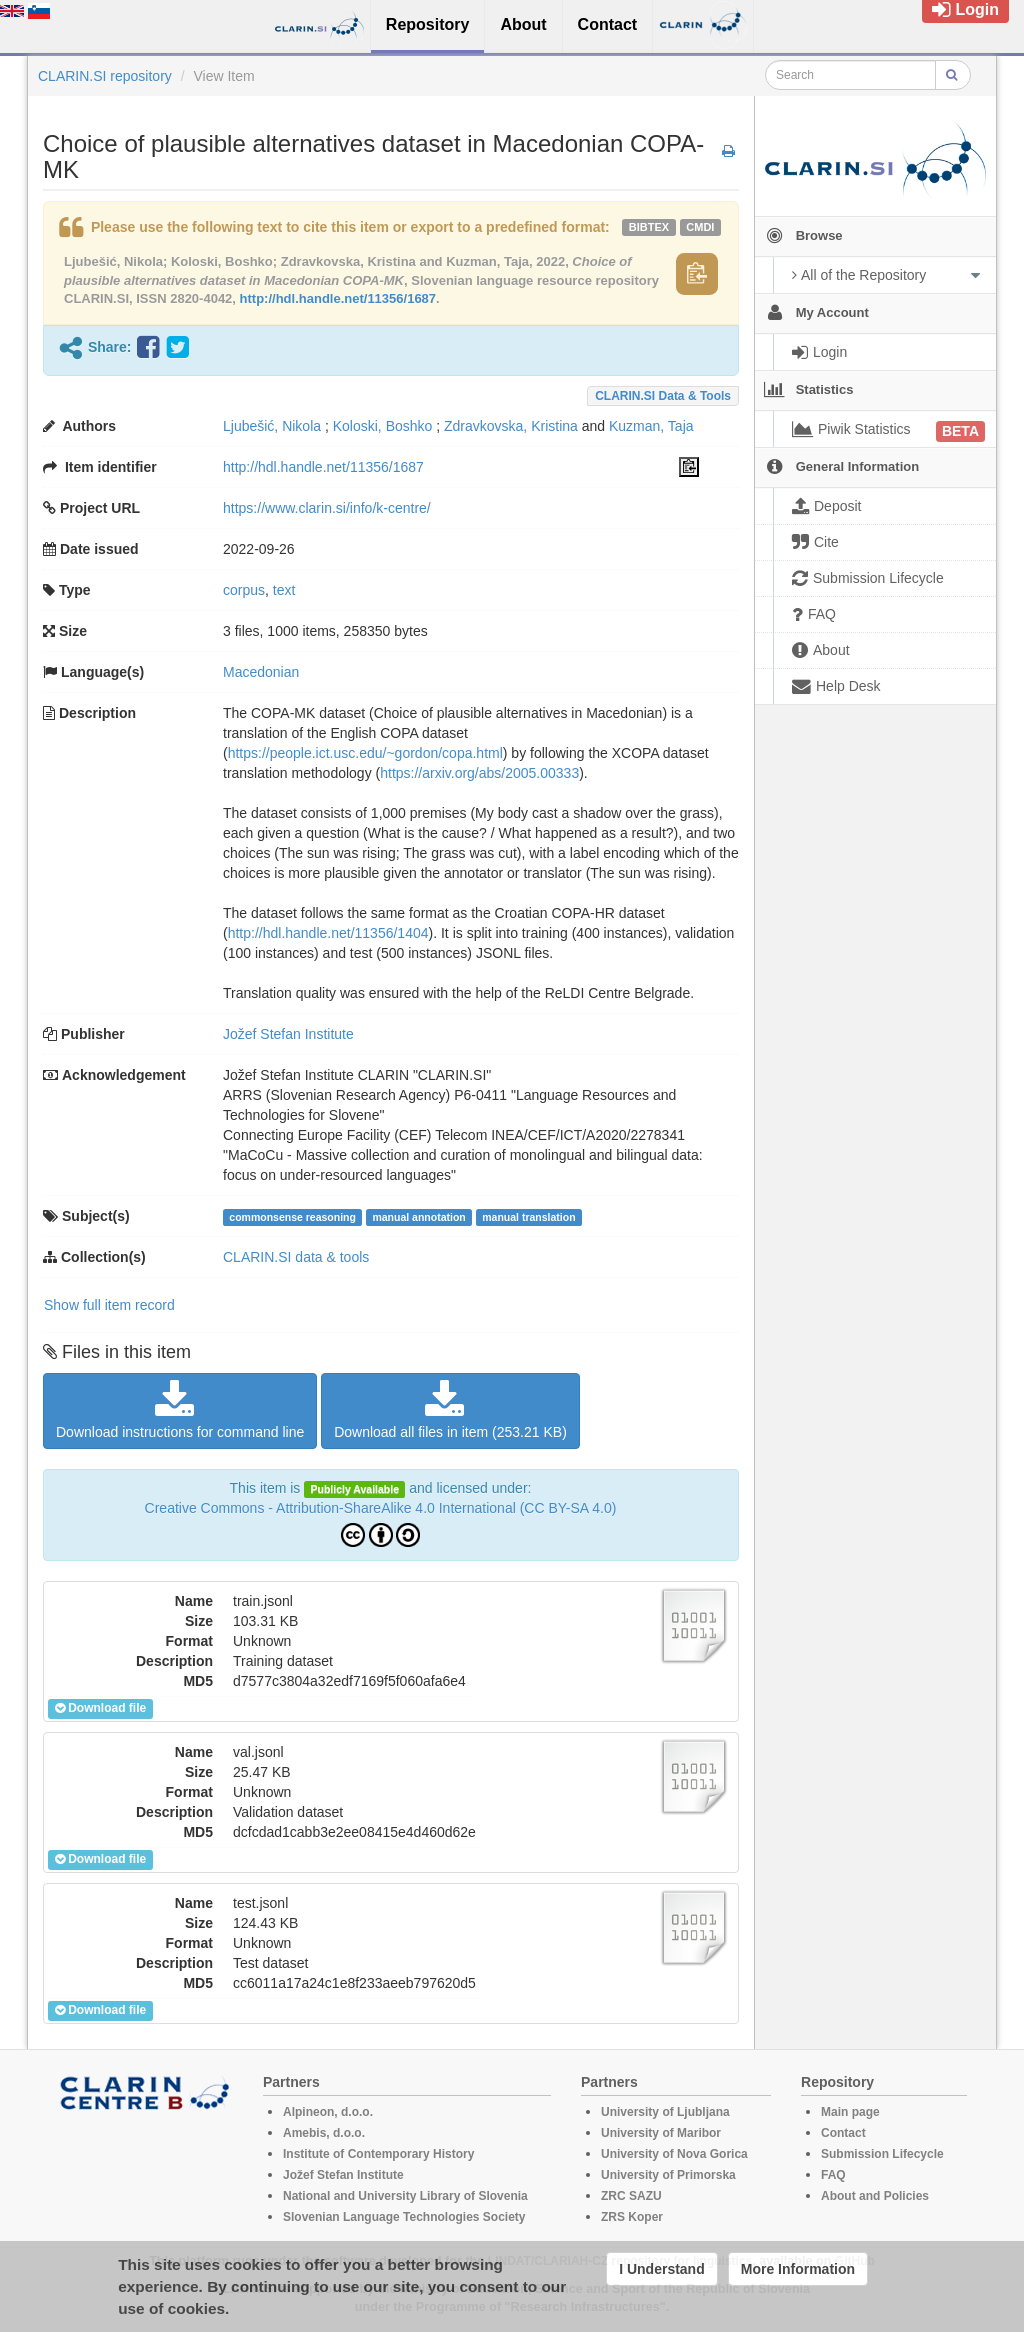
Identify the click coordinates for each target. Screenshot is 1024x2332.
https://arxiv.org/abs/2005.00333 (479, 773)
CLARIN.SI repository (105, 76)
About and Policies (875, 2196)
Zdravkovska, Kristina (511, 426)
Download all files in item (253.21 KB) (450, 1410)
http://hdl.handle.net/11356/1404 (328, 933)
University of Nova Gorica (674, 2154)
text (284, 590)
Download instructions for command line (180, 1410)
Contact (843, 2133)
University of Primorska (668, 2175)
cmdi (700, 227)
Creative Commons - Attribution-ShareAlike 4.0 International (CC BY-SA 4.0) (381, 1508)
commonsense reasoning (292, 1217)
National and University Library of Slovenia (405, 2196)
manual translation (528, 1217)
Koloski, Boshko (383, 426)
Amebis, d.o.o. (324, 2133)
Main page (850, 2112)
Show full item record (109, 1305)
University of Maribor (661, 2133)
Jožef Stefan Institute (288, 1034)
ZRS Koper (632, 2217)
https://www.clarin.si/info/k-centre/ (327, 508)
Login (965, 9)
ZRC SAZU (631, 2196)
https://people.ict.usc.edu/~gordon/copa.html (365, 753)
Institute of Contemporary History (378, 2154)
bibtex (649, 227)
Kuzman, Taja (651, 426)
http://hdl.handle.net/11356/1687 (338, 298)
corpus (244, 590)
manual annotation (418, 1217)
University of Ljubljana (665, 2112)
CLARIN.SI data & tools (663, 396)
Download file (100, 1708)
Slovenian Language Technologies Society (404, 2217)
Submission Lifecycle (882, 2154)
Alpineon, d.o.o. (328, 2112)
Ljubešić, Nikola (272, 426)
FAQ (833, 2175)
